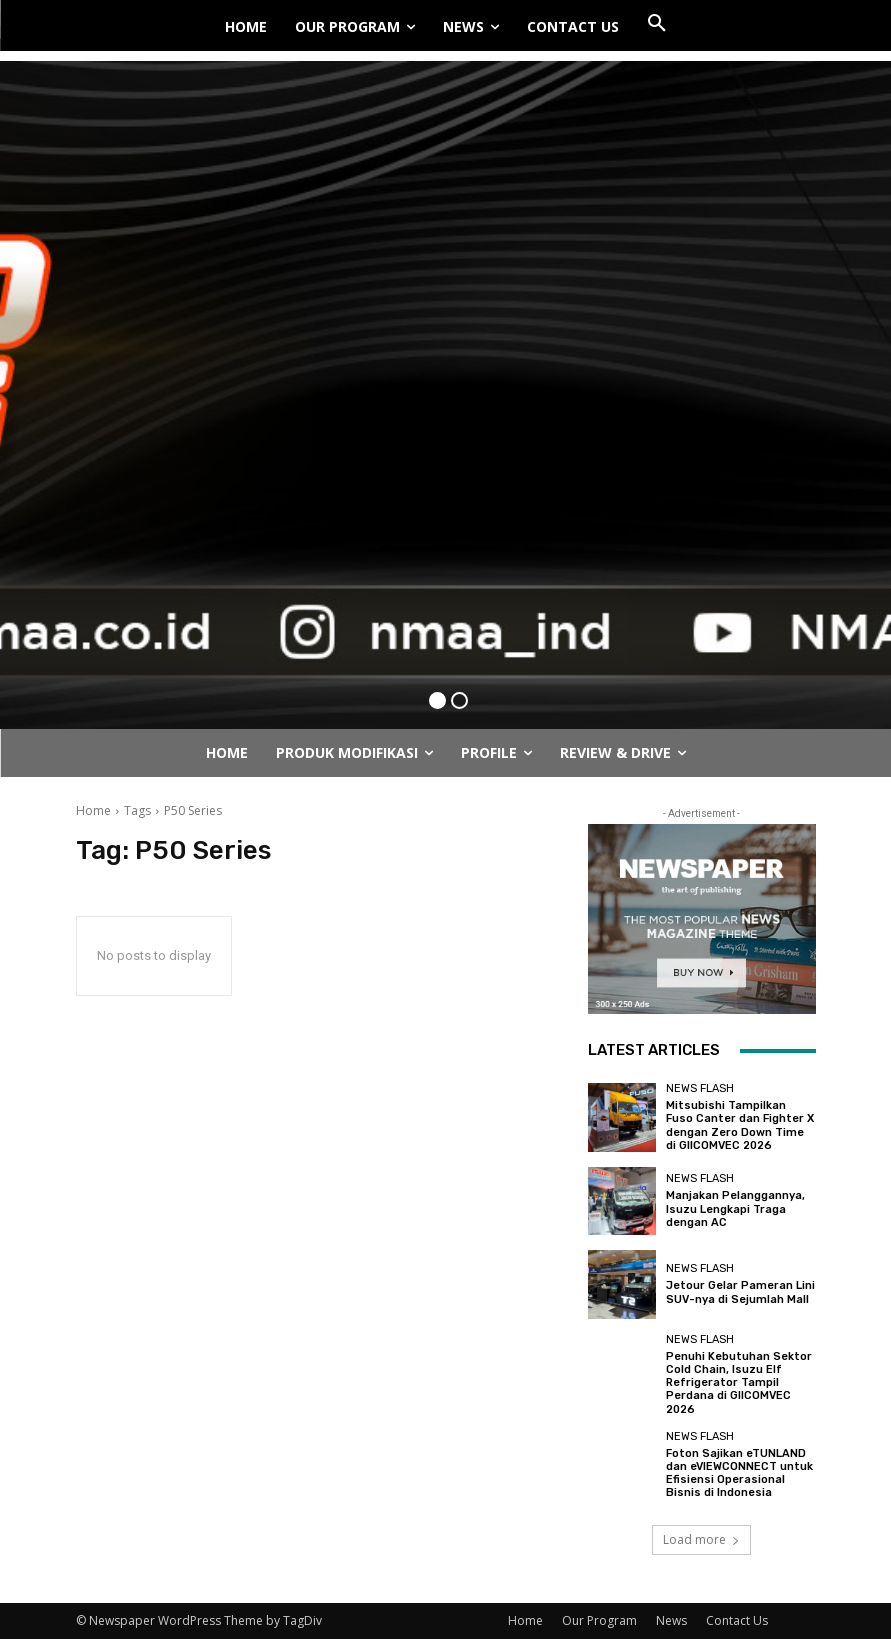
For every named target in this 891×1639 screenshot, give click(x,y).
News (671, 1620)
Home (93, 810)
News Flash (700, 1088)
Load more (701, 1539)
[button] (657, 24)
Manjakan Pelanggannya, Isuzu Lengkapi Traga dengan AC (735, 1208)
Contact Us (737, 1620)
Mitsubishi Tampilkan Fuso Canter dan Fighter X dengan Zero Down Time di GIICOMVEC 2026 (740, 1125)
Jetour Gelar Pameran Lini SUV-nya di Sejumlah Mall (740, 1292)
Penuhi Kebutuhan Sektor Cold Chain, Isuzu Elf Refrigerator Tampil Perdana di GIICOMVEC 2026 (739, 1383)
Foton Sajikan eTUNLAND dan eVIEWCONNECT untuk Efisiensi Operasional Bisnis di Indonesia (739, 1473)
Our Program (599, 1620)
